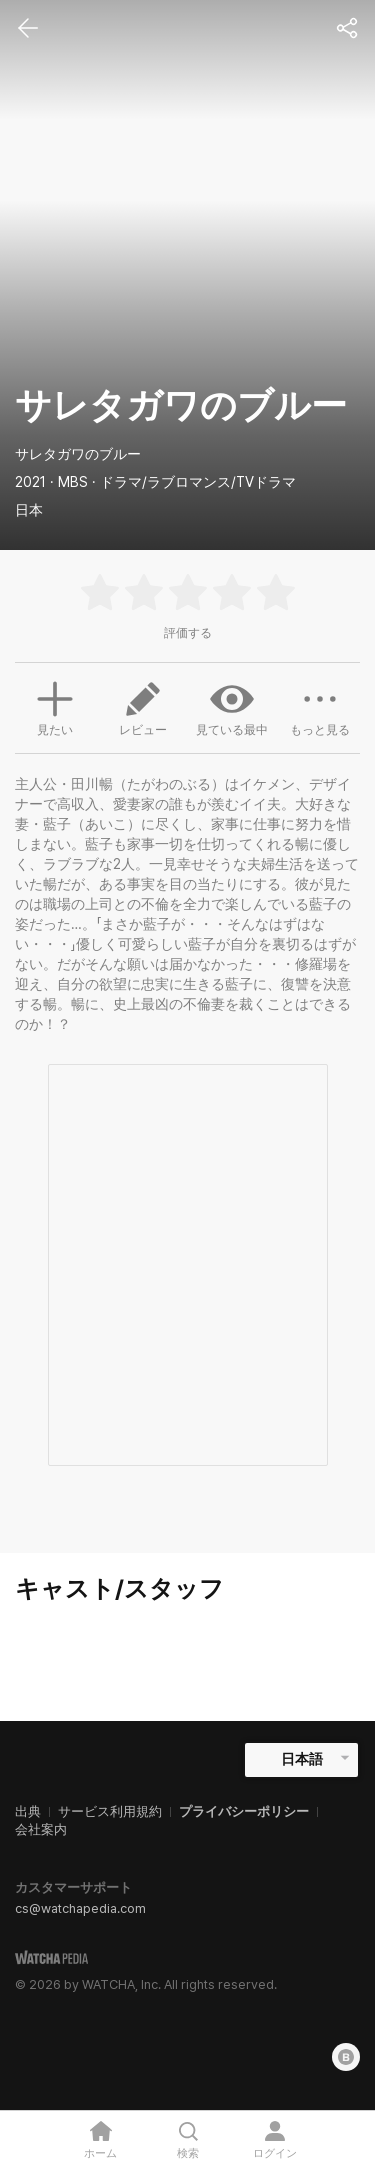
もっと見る (320, 707)
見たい (55, 706)
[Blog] (346, 2057)
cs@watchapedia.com (80, 1908)
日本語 (302, 1759)
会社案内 (41, 1829)
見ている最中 (232, 707)
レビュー (143, 707)
